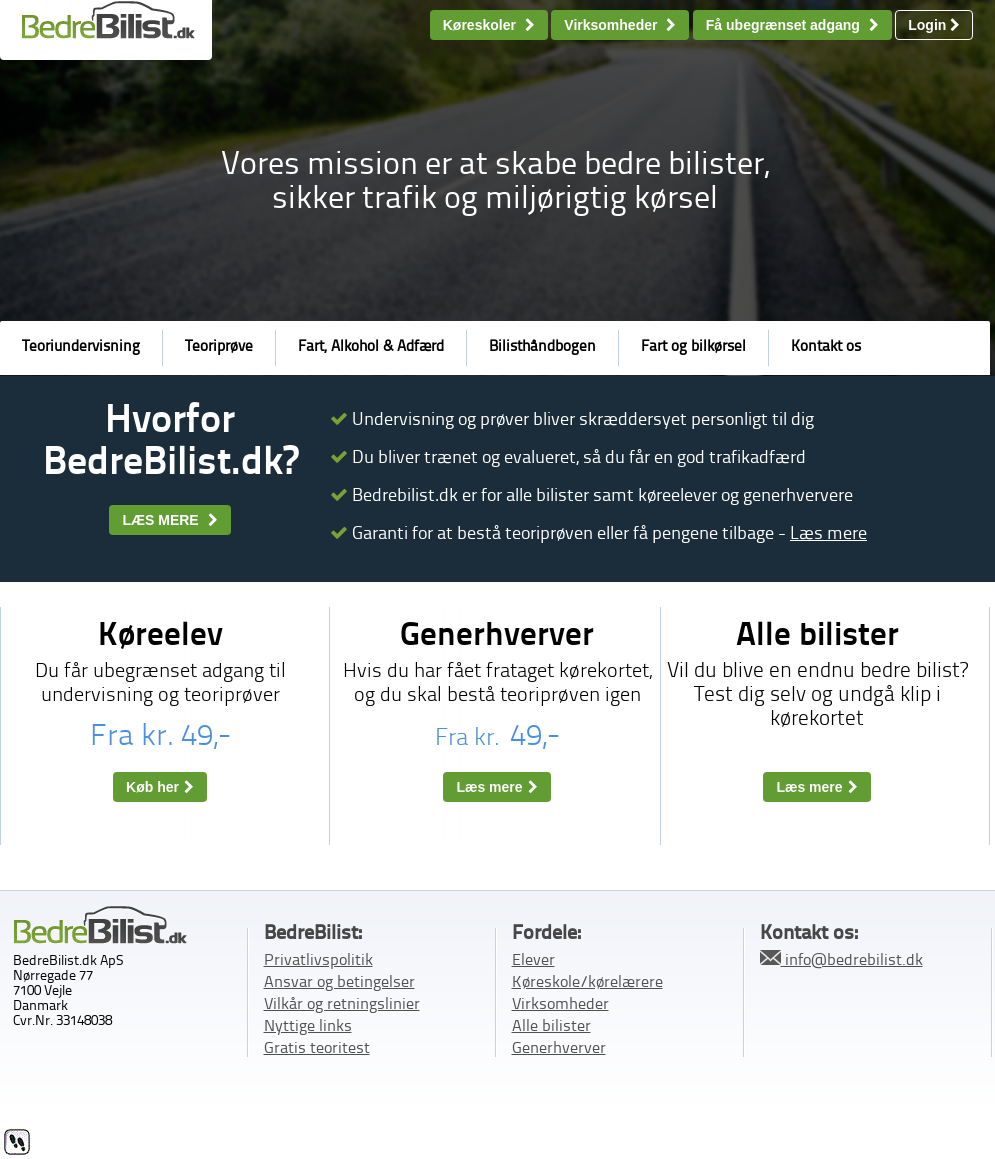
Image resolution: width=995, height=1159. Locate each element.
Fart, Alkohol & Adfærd (371, 347)
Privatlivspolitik (318, 961)
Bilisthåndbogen (542, 347)
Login (934, 25)
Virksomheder (620, 25)
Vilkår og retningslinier (342, 1005)
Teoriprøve (219, 347)
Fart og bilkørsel (693, 347)
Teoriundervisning (81, 347)
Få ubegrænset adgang (792, 25)
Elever (533, 961)
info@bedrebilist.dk (841, 959)
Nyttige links (308, 1027)
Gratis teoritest (317, 1049)
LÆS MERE (169, 520)
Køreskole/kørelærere (587, 983)
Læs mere (828, 534)
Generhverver (559, 1049)
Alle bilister (551, 1027)
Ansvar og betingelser (339, 983)
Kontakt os (826, 347)
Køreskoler (489, 25)
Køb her (160, 787)
